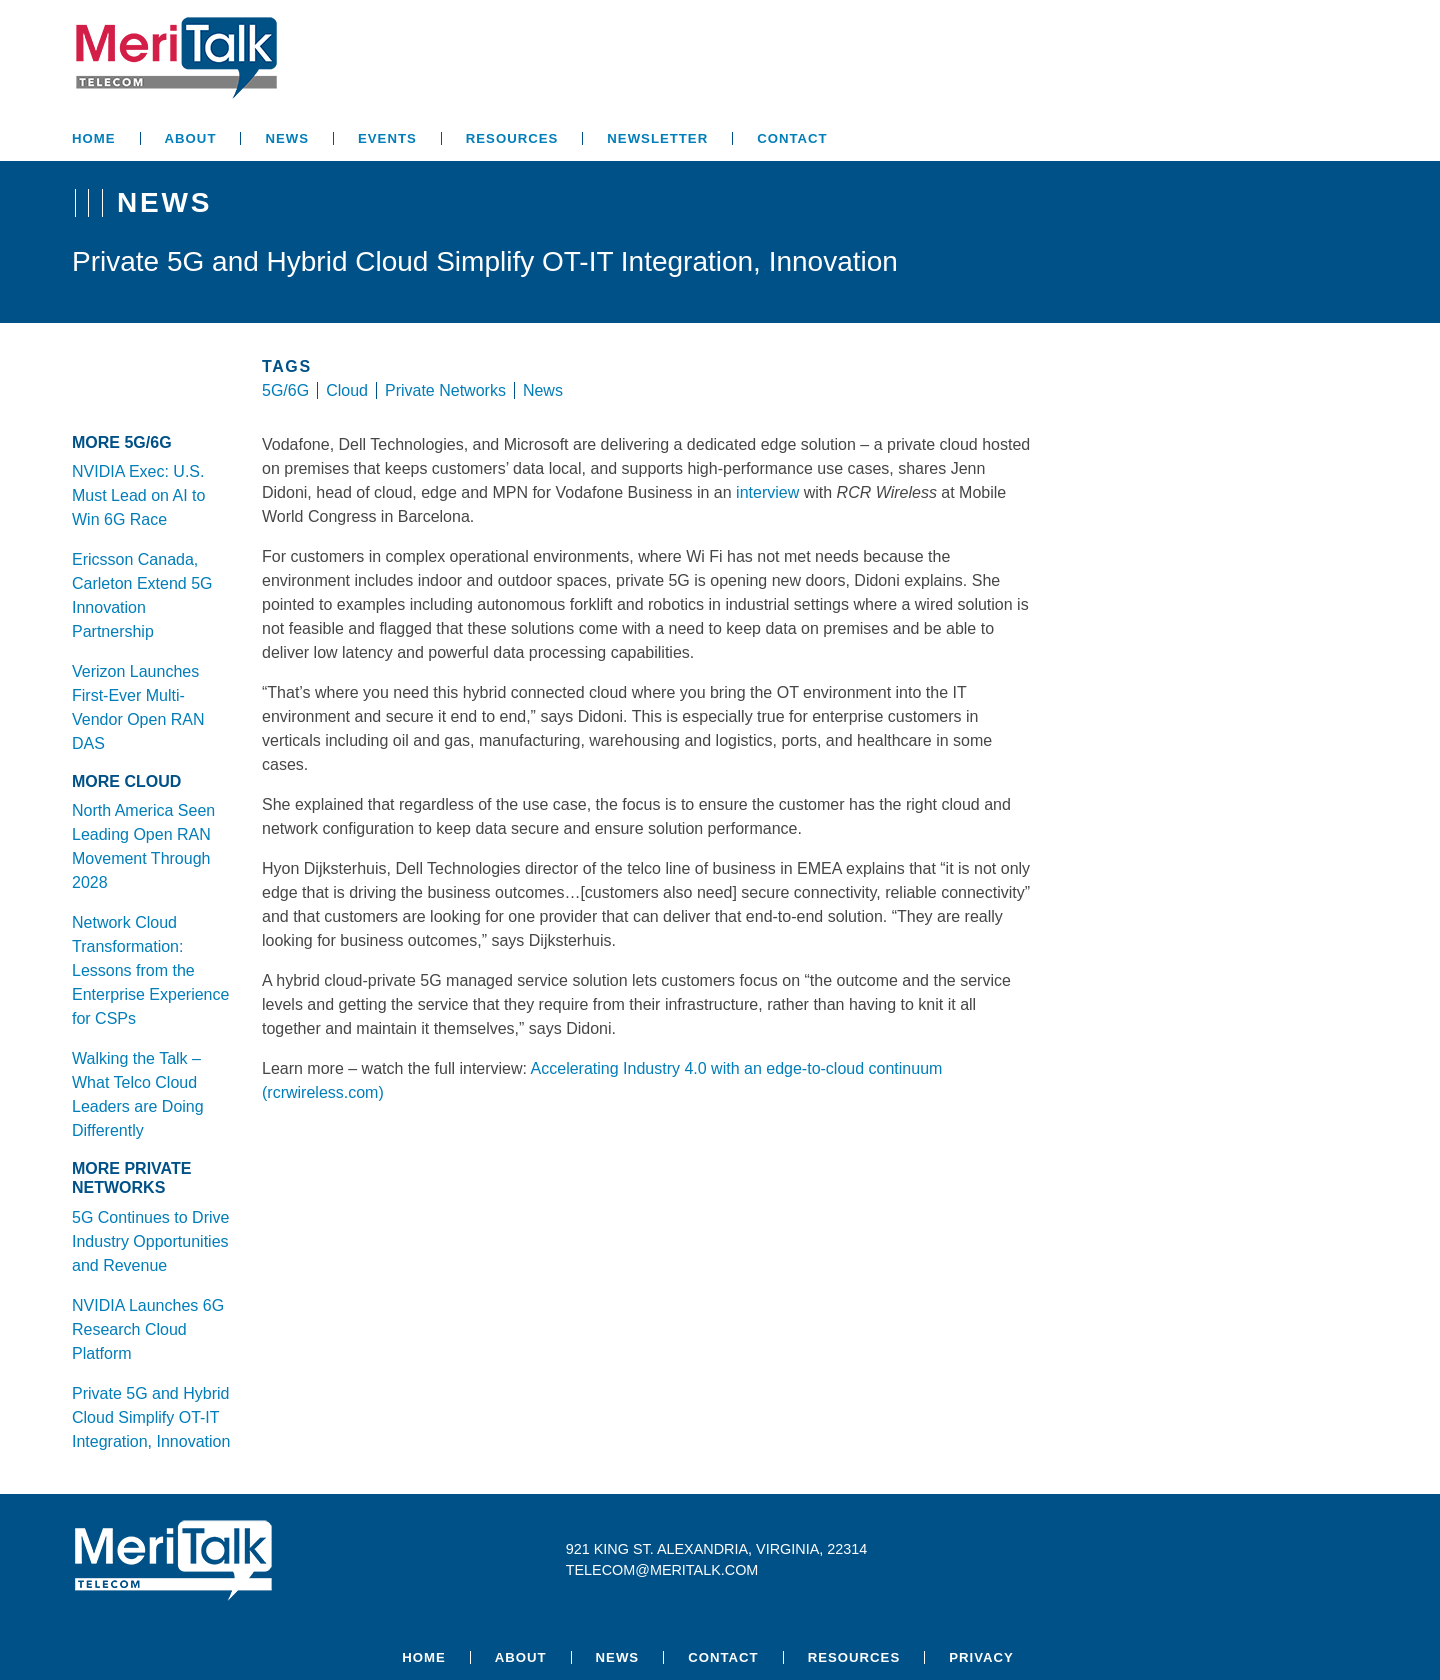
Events (387, 138)
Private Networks (445, 390)
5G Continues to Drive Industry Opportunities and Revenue (150, 1241)
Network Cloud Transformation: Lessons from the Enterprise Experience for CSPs (150, 970)
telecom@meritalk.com (662, 1570)
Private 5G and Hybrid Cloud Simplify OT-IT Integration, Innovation (151, 1417)
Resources (512, 138)
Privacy (981, 1657)
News (287, 138)
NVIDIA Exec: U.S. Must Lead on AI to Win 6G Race (138, 495)
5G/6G (285, 390)
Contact (792, 138)
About (191, 138)
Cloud (347, 390)
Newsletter (657, 138)
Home (94, 138)
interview (767, 492)
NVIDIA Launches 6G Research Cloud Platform (148, 1329)
